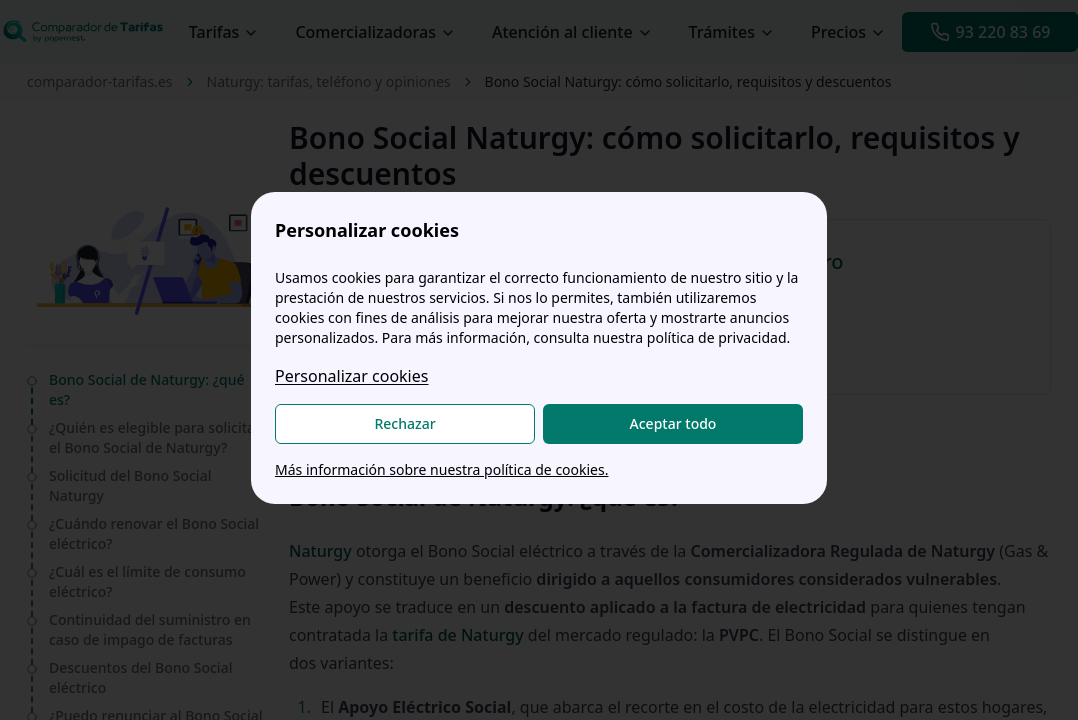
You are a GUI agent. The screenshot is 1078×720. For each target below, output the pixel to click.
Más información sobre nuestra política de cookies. (441, 469)
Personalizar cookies (351, 376)
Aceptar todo (673, 423)
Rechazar (404, 423)
